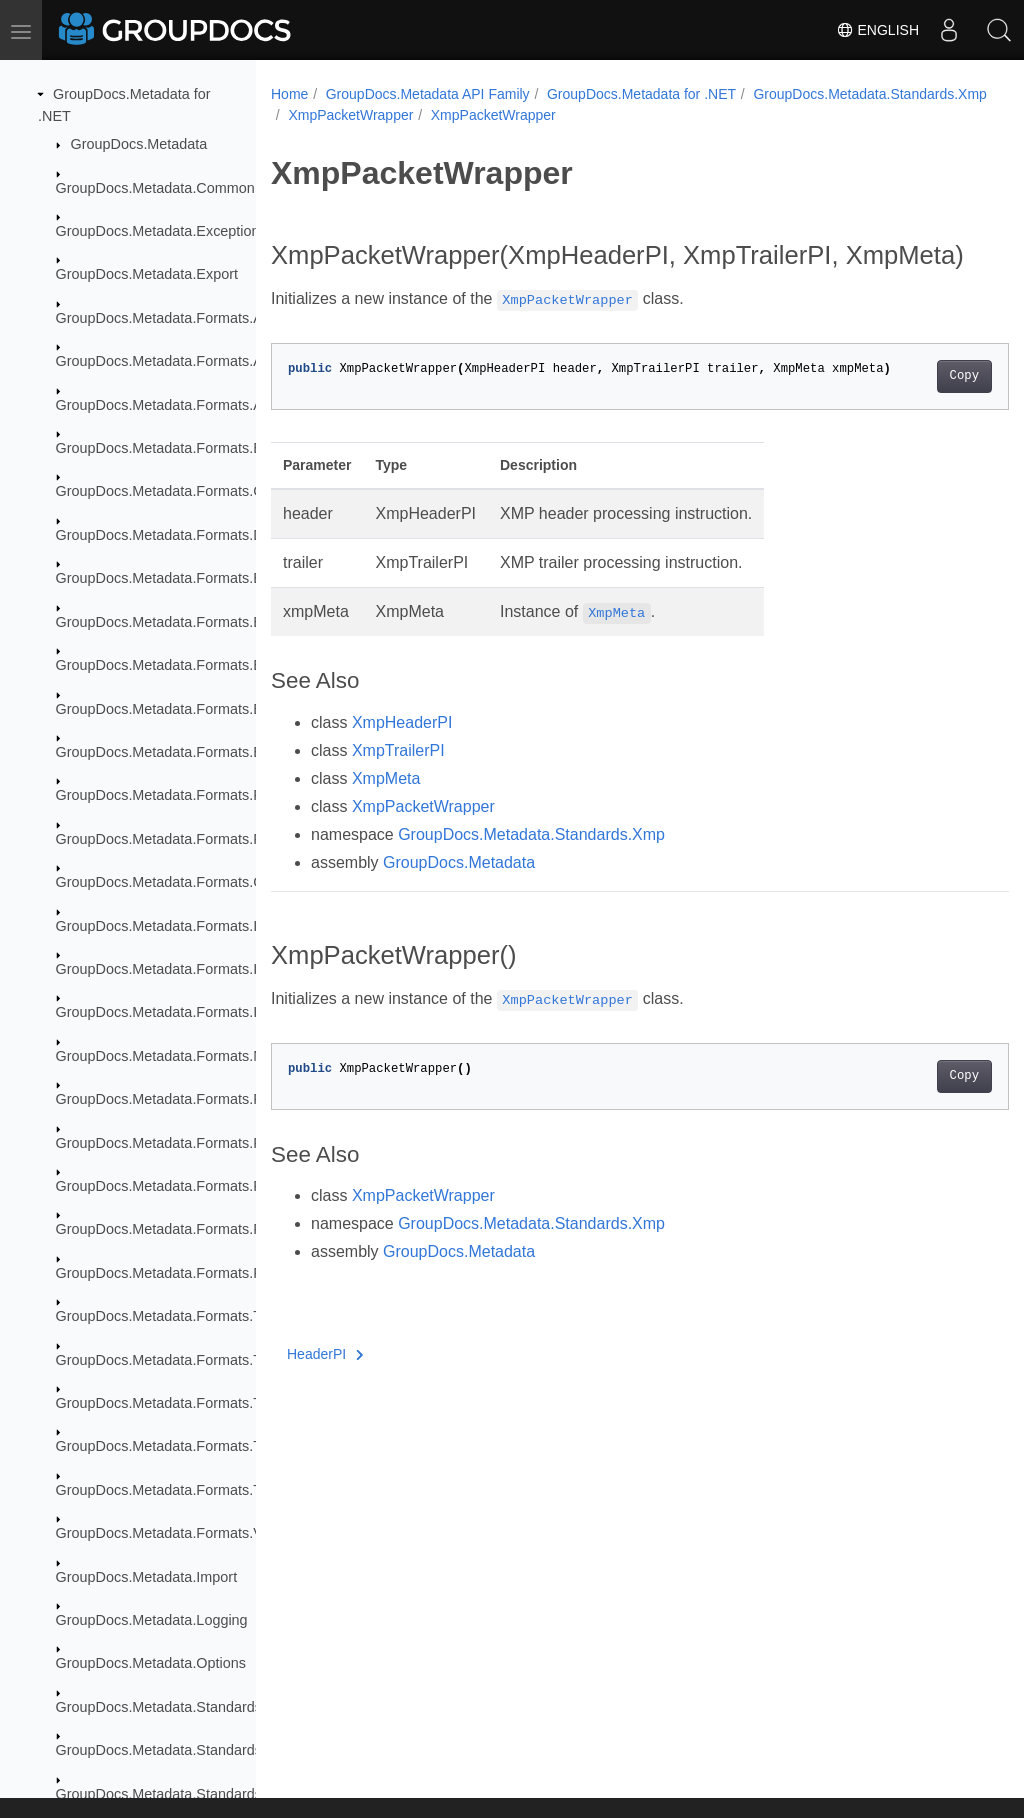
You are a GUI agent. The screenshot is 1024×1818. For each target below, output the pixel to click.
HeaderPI (325, 1385)
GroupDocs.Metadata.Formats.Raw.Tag (182, 1229)
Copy (912, 407)
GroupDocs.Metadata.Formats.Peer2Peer (189, 1099)
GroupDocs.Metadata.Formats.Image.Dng (190, 969)
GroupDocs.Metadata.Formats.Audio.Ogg (189, 405)
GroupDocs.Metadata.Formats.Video (173, 1533)
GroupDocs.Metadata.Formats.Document (187, 535)
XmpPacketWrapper (601, 115)
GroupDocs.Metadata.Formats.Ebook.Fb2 (189, 622)
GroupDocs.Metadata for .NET (641, 94)
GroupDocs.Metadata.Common (155, 188)
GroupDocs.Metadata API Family (428, 94)
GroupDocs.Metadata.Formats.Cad (168, 491)
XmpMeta (386, 809)
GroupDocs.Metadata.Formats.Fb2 (167, 795)
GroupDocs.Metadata (139, 144)
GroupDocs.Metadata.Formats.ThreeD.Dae (194, 1316)
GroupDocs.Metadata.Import (147, 1577)
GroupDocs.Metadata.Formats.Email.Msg (188, 752)
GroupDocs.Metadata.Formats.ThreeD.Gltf (192, 1403)
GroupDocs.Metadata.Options (151, 1663)
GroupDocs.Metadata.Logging (152, 1620)
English (877, 30)
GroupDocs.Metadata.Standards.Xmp (404, 115)
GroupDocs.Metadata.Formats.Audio (173, 361)
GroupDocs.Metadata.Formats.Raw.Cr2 (182, 1186)
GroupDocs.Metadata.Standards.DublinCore (197, 1707)
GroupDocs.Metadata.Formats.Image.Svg (189, 1012)
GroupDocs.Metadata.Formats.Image (175, 926)
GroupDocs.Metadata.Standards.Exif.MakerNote (210, 1794)
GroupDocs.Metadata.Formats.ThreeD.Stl (189, 1446)
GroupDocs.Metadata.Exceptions (161, 231)
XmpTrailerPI (398, 781)
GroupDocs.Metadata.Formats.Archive (179, 318)
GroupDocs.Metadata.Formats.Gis (165, 882)
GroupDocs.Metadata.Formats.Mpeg (173, 1056)
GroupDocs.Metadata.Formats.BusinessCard (199, 448)
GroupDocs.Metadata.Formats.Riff (165, 1273)
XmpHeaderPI (402, 753)
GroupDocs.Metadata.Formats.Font (169, 839)
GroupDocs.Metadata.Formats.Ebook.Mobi (193, 665)
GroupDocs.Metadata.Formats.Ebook (175, 578)
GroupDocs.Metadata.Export (147, 274)
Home (289, 94)
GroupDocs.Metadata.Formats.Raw (169, 1143)
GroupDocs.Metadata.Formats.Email (173, 709)
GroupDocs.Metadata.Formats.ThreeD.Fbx (193, 1360)
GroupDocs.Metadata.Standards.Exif (173, 1750)
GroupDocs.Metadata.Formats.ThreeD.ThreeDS (209, 1490)
